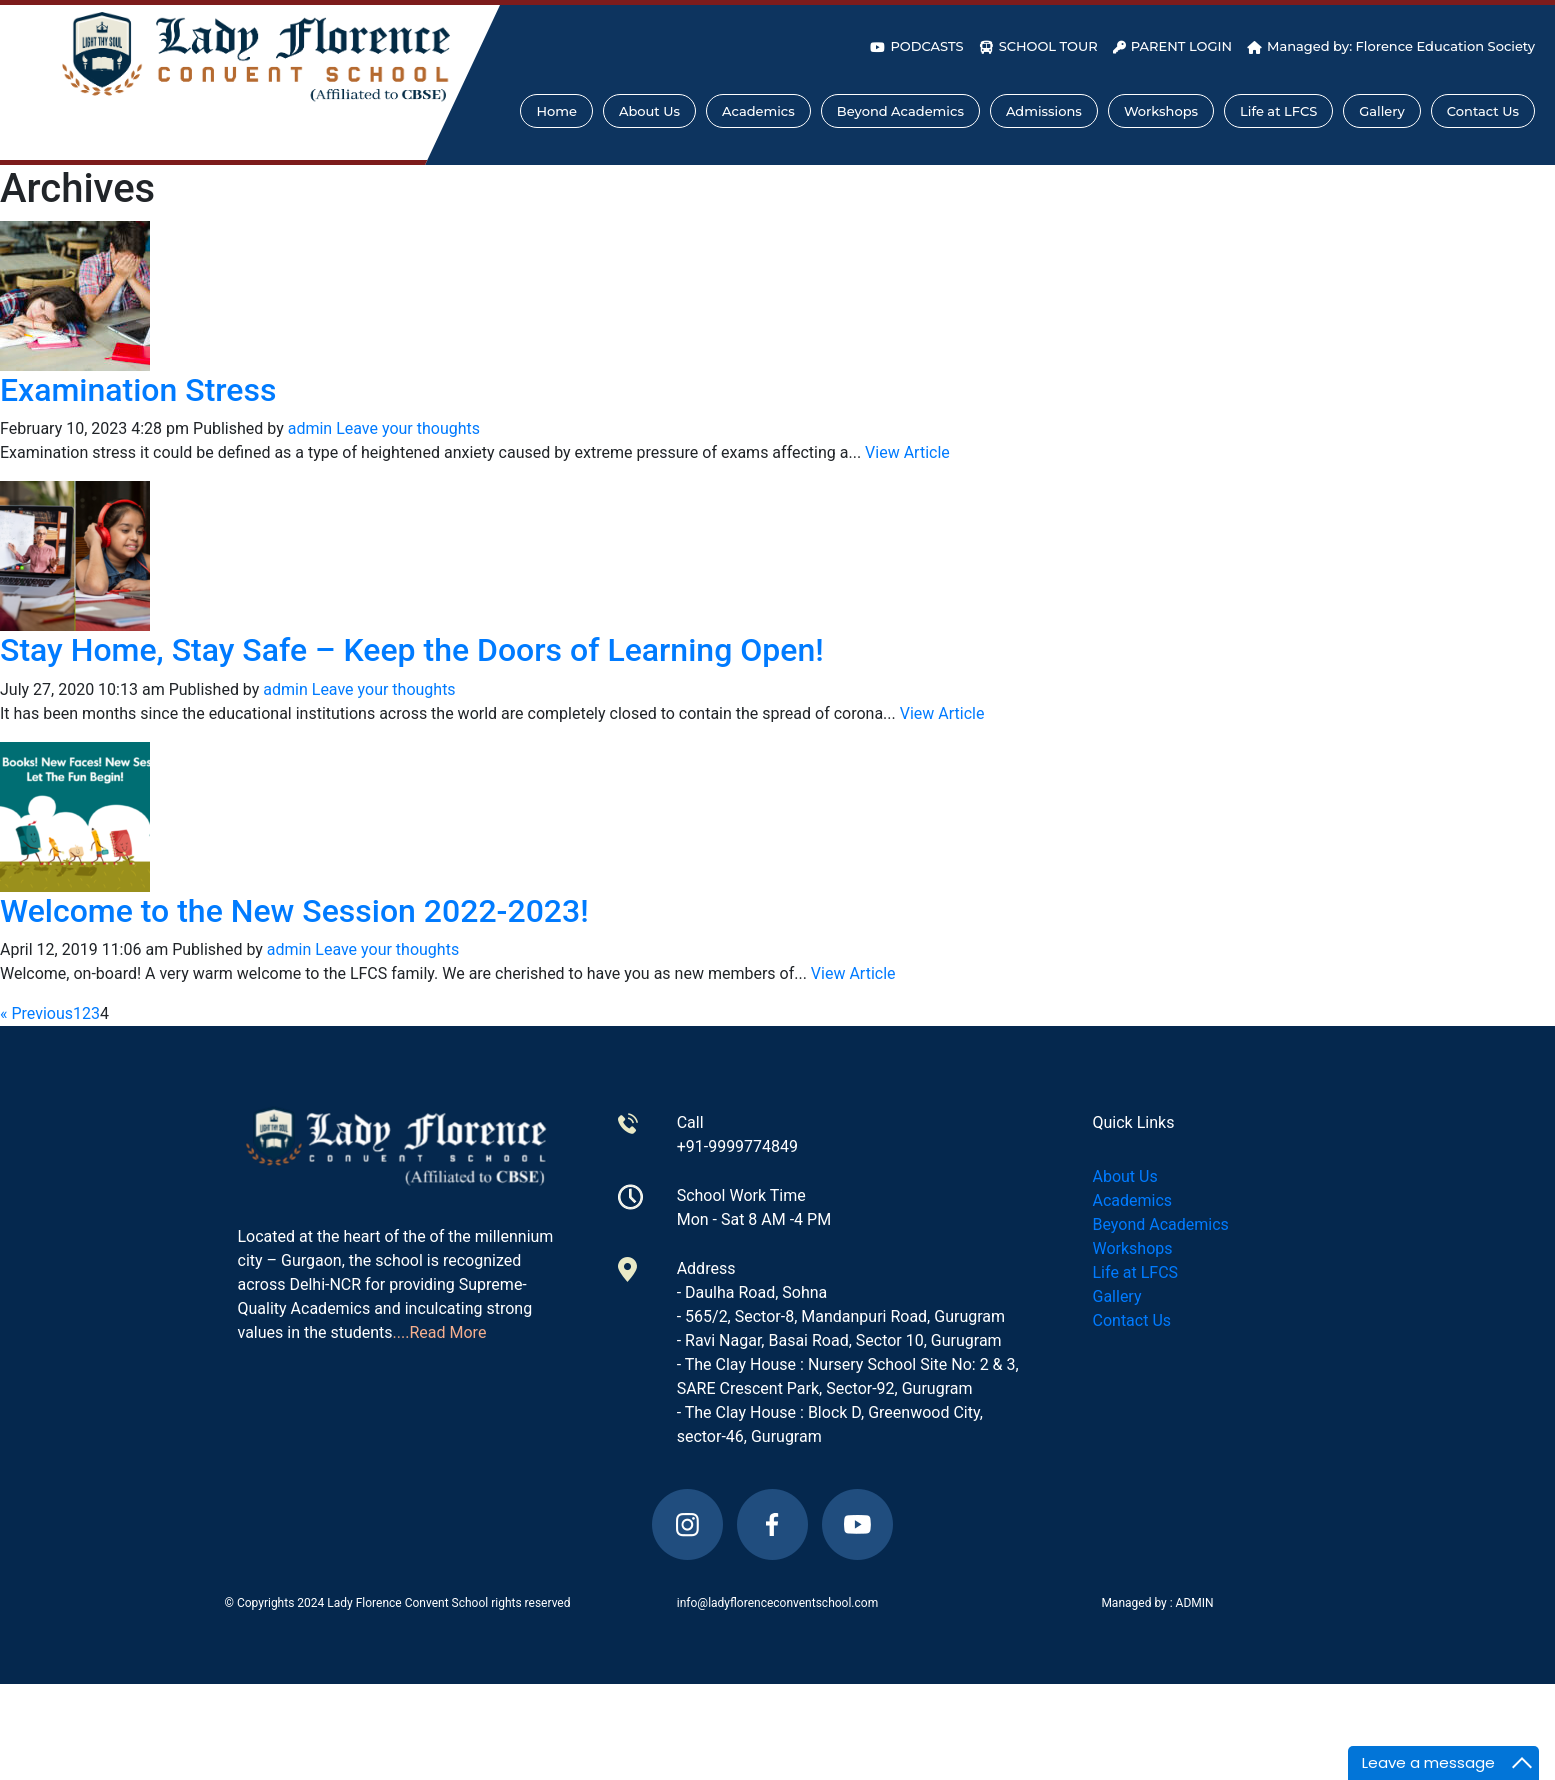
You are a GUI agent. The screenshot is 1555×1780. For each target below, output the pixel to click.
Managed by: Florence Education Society (1391, 46)
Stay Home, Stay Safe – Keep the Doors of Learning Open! (412, 650)
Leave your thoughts (408, 428)
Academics (758, 111)
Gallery (1382, 111)
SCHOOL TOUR (1038, 46)
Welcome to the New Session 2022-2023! (294, 911)
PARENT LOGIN (1172, 46)
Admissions (1044, 111)
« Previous (36, 1013)
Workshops (1161, 111)
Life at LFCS (1278, 111)
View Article (907, 452)
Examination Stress (138, 390)
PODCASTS (916, 46)
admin (310, 428)
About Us (649, 111)
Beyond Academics (900, 111)
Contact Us (1483, 111)
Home (556, 111)
